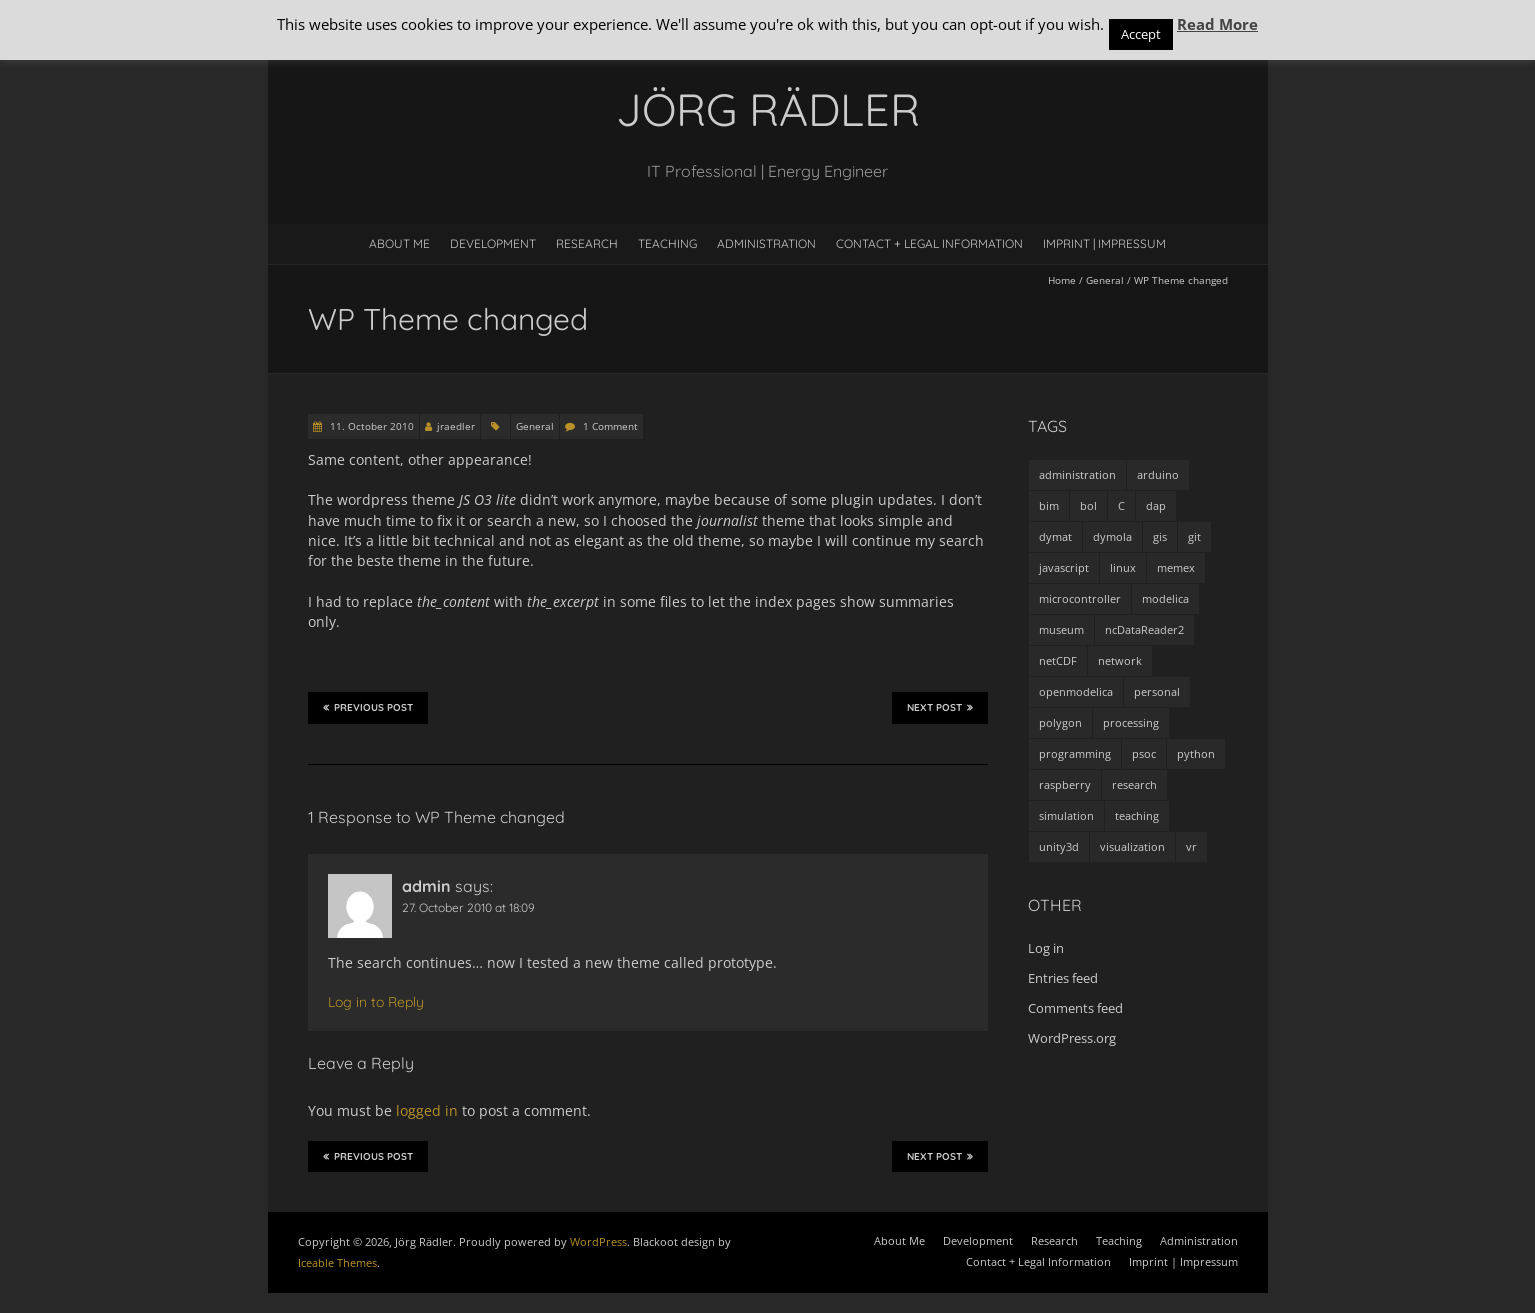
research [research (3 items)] (1134, 784)
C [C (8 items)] (1121, 505)
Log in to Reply (376, 1002)
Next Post (940, 707)
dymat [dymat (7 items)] (1055, 536)
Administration (766, 243)
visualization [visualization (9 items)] (1132, 846)
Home (1062, 280)
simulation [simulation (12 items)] (1066, 815)
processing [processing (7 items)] (1131, 722)
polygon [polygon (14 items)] (1060, 722)
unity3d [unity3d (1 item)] (1059, 846)
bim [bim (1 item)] (1049, 505)
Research (587, 243)
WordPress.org (1072, 1038)
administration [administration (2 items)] (1077, 474)
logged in (427, 1110)
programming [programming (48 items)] (1075, 753)
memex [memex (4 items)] (1176, 567)
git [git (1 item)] (1194, 536)
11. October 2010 (370, 426)
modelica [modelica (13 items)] (1165, 598)
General (1105, 280)
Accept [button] (1141, 34)
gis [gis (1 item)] (1160, 536)
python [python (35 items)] (1196, 753)
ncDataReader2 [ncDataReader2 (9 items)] (1144, 629)
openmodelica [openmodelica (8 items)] (1076, 691)
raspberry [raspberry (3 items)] (1065, 784)
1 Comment (610, 426)
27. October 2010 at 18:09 (468, 907)
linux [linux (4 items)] (1123, 567)
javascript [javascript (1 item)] (1064, 567)
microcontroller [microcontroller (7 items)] (1080, 598)
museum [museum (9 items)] (1061, 629)
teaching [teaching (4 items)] (1137, 815)
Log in (1046, 948)
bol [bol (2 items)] (1088, 505)
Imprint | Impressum (1104, 243)
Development (493, 243)
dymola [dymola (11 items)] (1112, 536)
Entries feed (1063, 978)
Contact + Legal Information (929, 243)
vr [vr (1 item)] (1191, 846)
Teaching (667, 243)
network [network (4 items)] (1120, 660)
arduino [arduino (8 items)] (1158, 474)
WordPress (598, 1241)
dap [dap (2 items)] (1156, 505)
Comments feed (1075, 1008)
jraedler (456, 426)
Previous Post (368, 707)
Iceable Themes (337, 1262)
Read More (1217, 24)
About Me (399, 243)
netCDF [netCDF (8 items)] (1058, 660)
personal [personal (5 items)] (1157, 691)
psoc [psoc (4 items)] (1144, 753)
